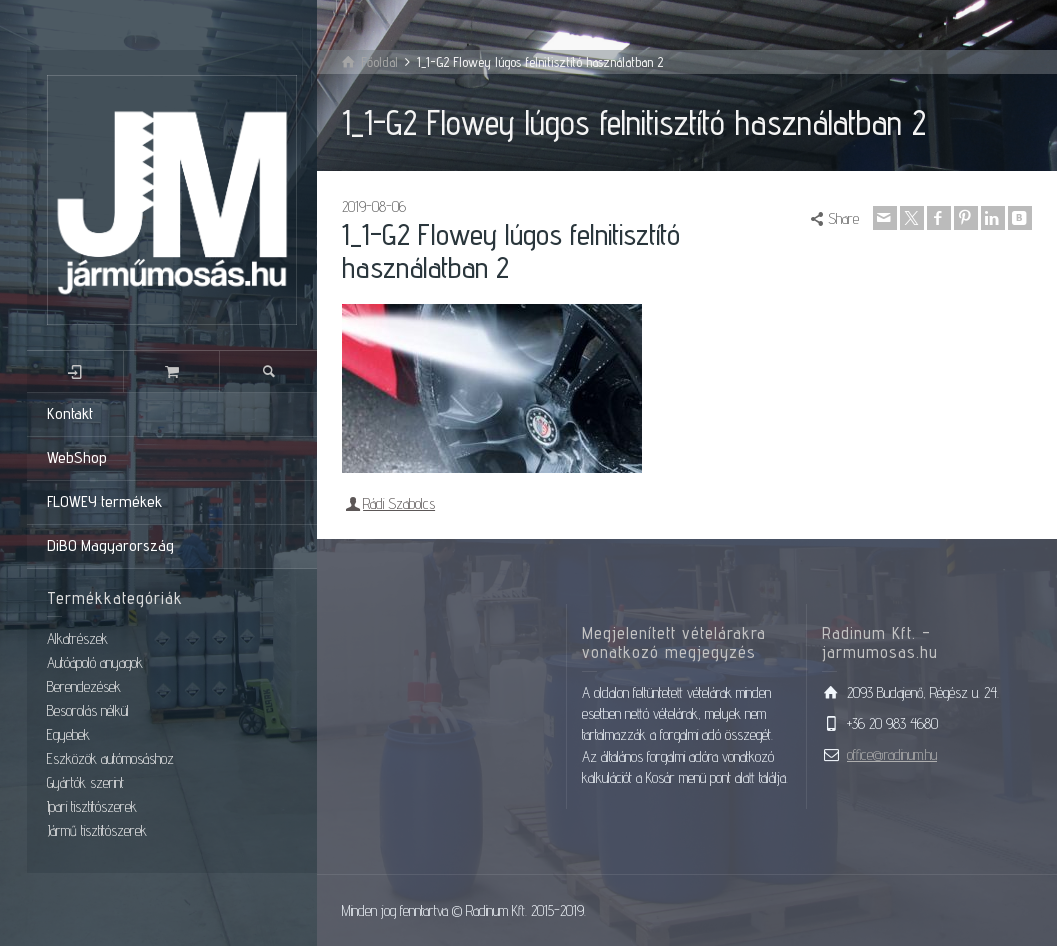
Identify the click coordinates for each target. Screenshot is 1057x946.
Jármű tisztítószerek (97, 830)
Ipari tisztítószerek (92, 806)
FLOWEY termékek (104, 501)
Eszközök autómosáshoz (110, 758)
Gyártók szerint (85, 782)
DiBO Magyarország (110, 545)
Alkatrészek (77, 638)
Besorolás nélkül (88, 710)
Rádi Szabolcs (399, 503)
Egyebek (68, 734)
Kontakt (70, 413)
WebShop (77, 457)
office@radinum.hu (892, 754)
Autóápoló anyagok (95, 662)
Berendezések (84, 686)
